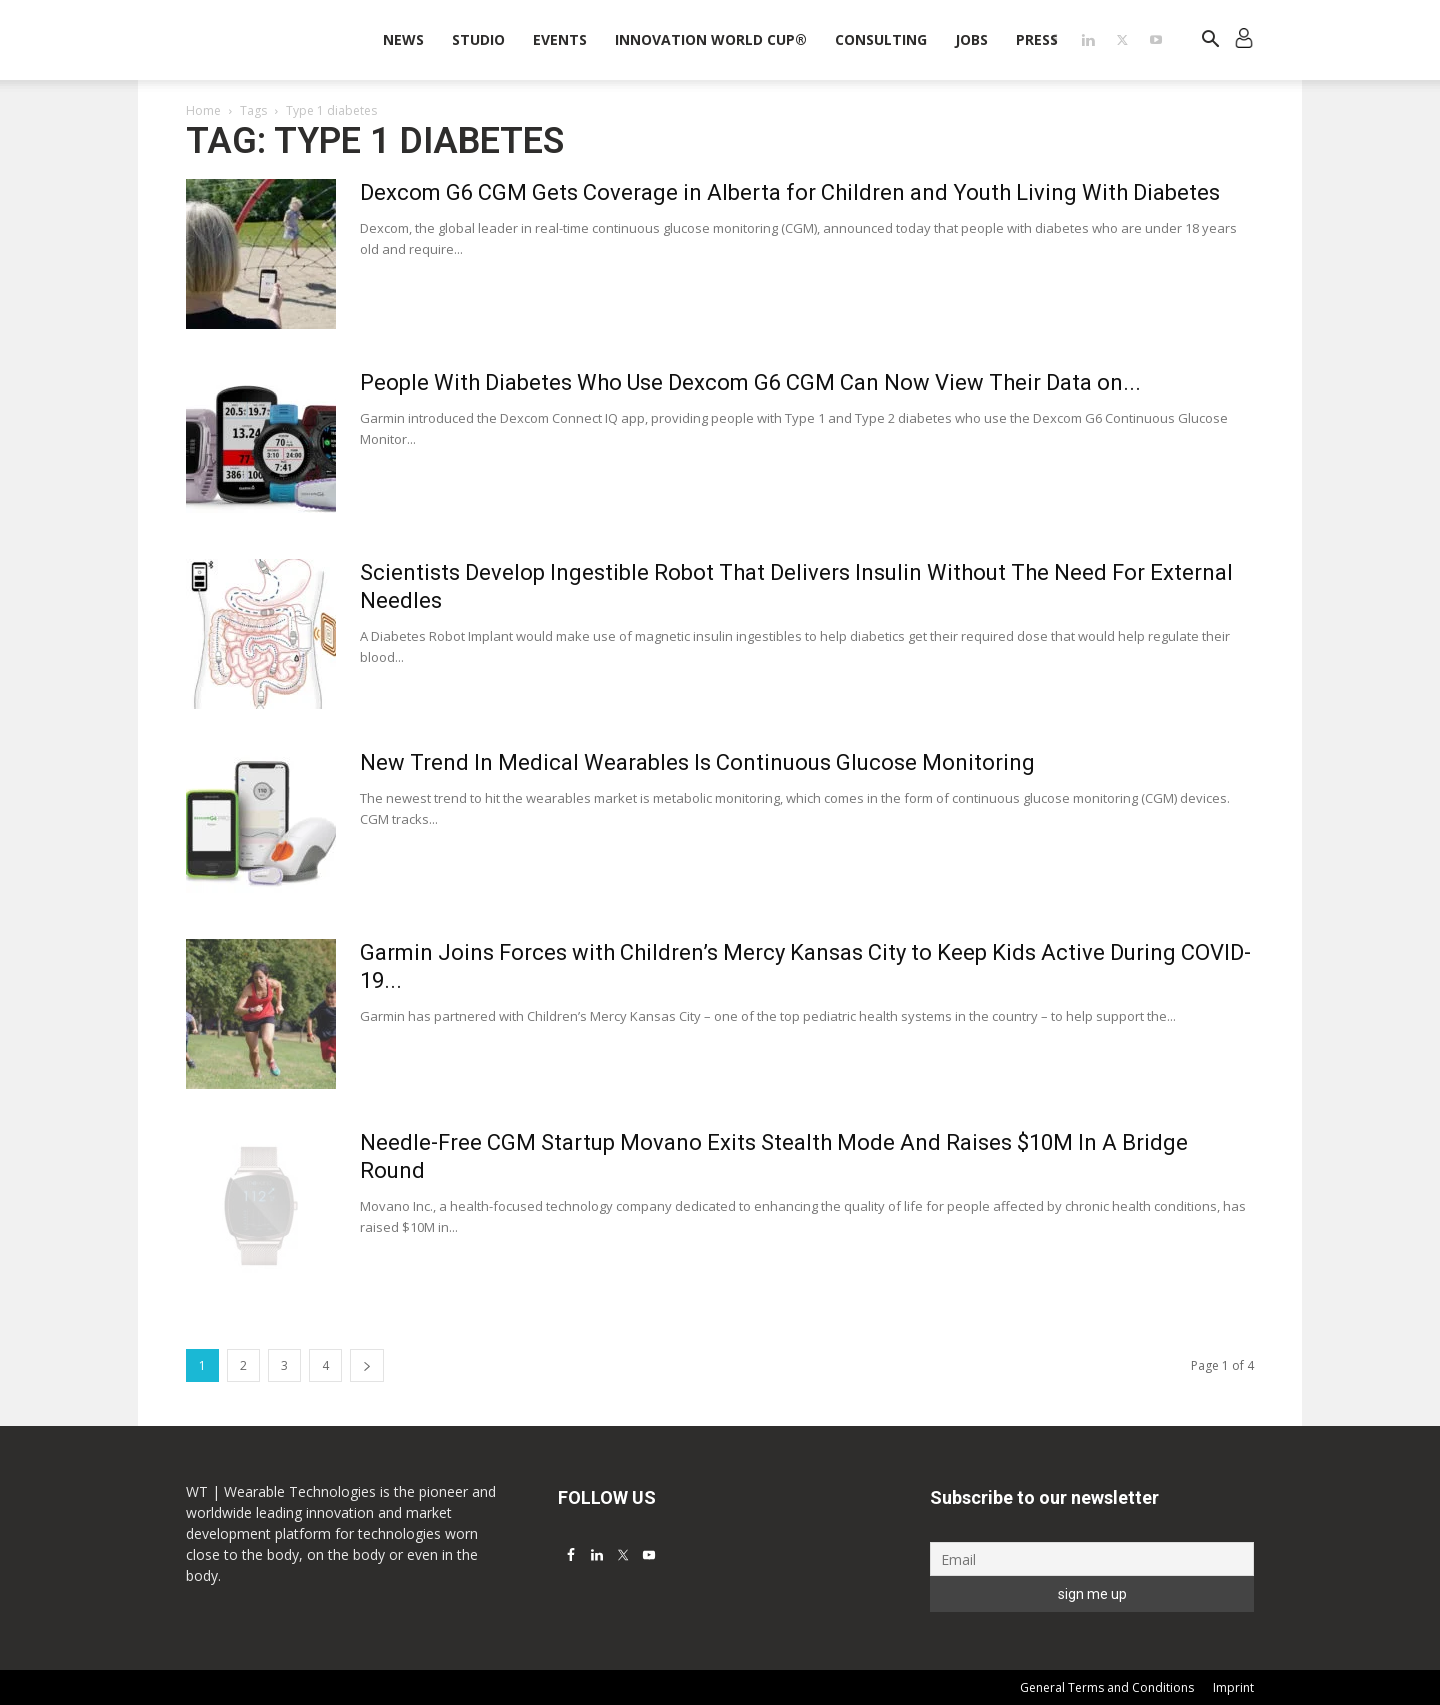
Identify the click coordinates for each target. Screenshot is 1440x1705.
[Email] (1092, 1559)
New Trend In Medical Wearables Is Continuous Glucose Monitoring (697, 762)
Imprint (1233, 1687)
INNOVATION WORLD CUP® (711, 39)
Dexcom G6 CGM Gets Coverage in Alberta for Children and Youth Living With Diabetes (790, 192)
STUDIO (478, 39)
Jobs (971, 39)
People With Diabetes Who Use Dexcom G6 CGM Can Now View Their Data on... (750, 382)
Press (1037, 39)
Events (560, 39)
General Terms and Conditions (1107, 1687)
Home (203, 110)
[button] (1210, 41)
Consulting (881, 39)
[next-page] (367, 1365)
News (403, 39)
